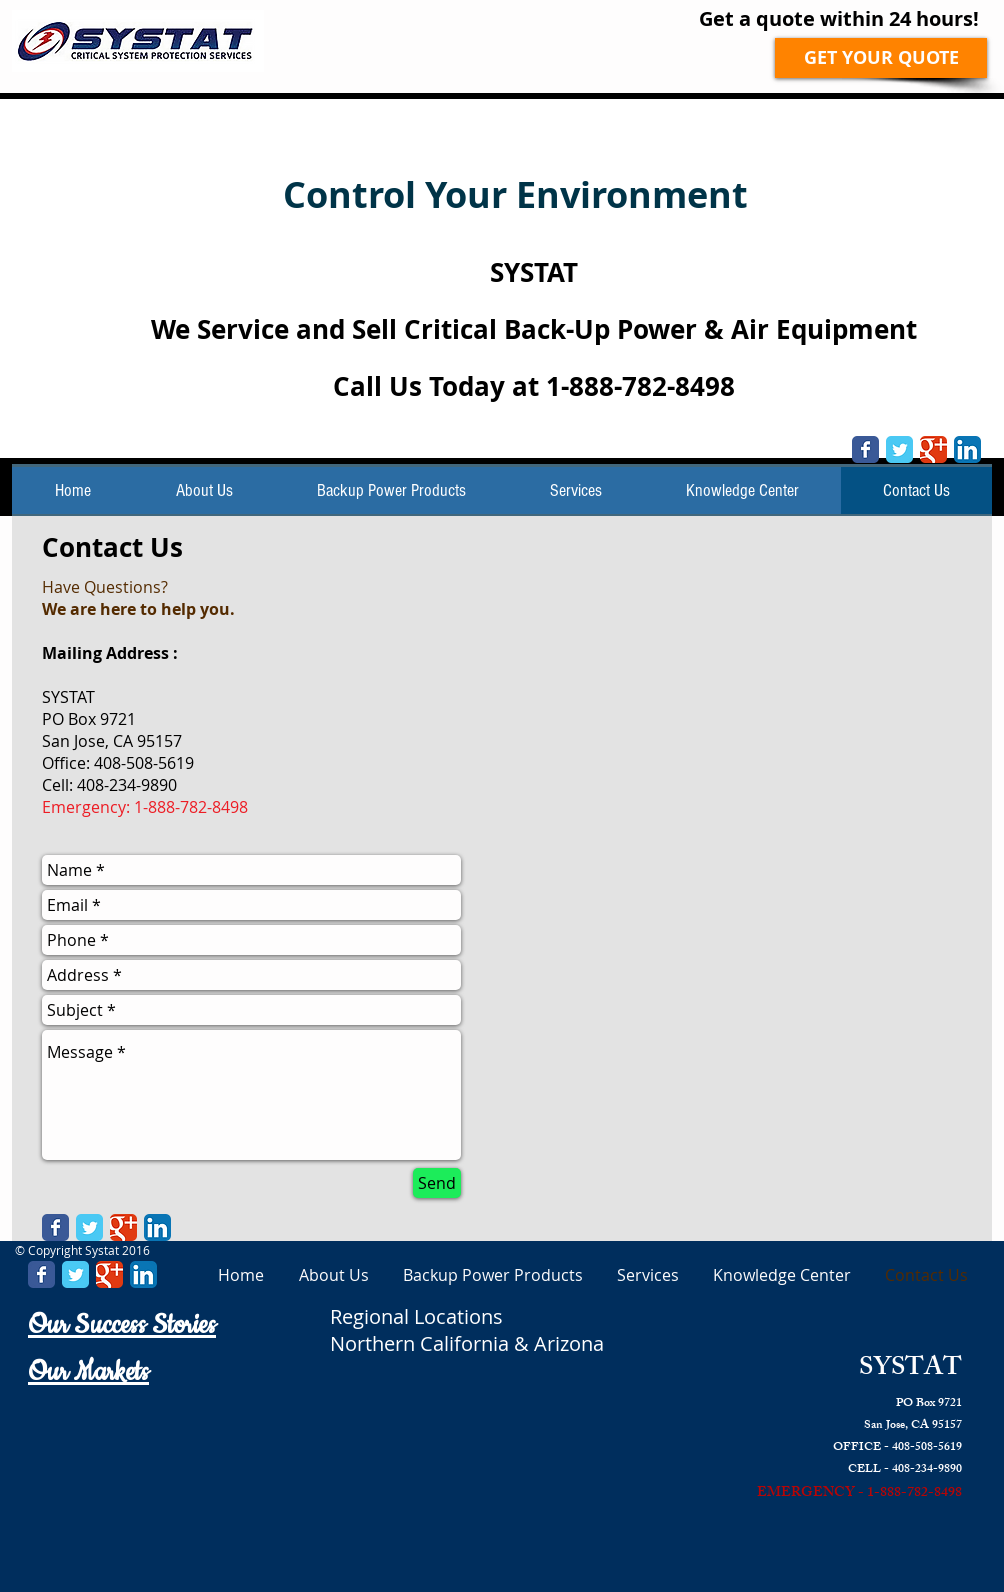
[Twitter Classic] (899, 449)
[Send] (437, 1183)
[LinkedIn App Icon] (967, 449)
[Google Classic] (933, 449)
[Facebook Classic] (865, 449)
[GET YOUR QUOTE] (881, 58)
